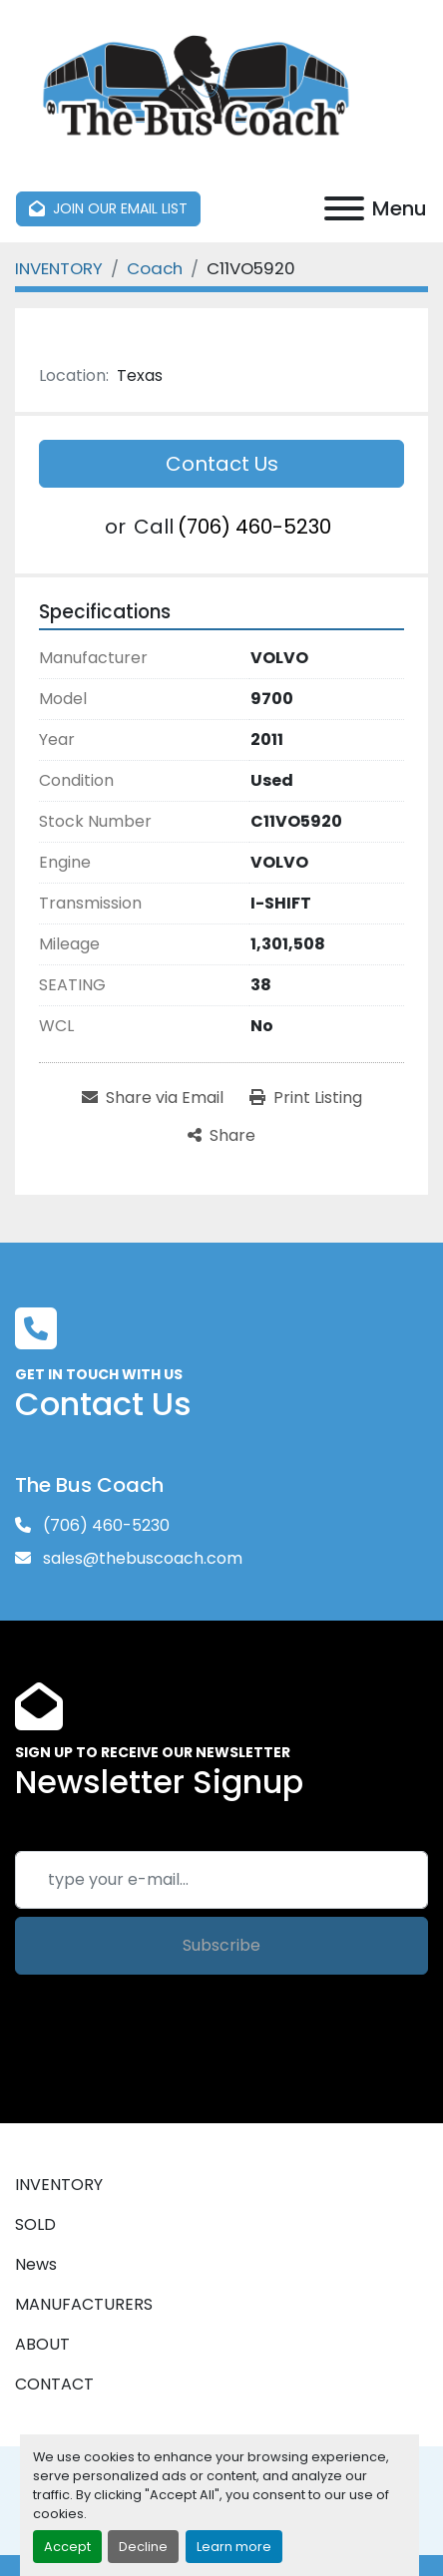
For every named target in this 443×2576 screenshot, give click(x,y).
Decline (143, 2546)
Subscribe (221, 1945)
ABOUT (42, 2344)
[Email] (221, 1880)
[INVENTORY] (59, 268)
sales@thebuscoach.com (140, 1558)
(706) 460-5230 (254, 527)
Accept (67, 2546)
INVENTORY (59, 2184)
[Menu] (344, 208)
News (36, 2264)
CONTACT (54, 2384)
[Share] (221, 1136)
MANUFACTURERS (84, 2304)
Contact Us (222, 464)
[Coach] (155, 268)
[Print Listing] (305, 1098)
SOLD (35, 2224)
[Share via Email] (152, 1098)
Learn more (234, 2546)
